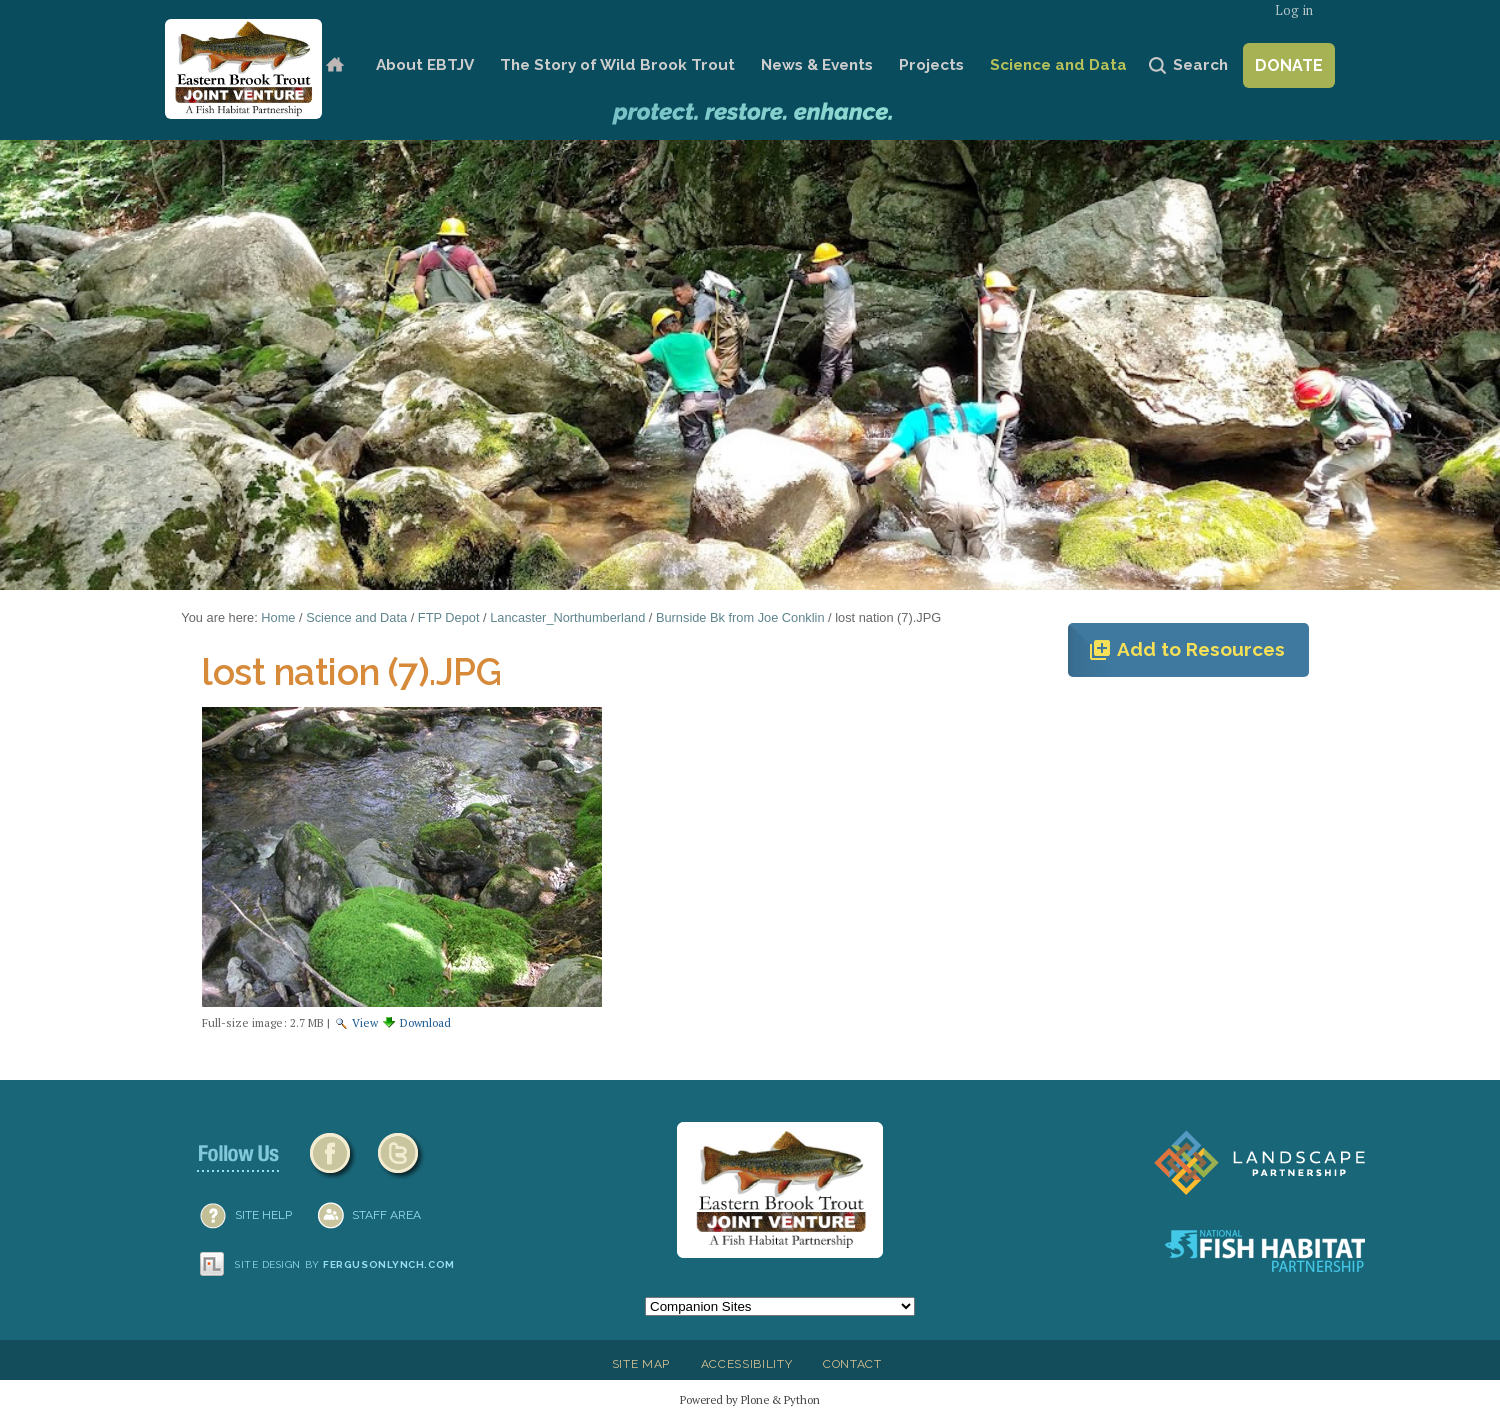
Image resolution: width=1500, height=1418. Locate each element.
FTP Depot (449, 617)
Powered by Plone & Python (750, 1399)
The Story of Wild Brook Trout (617, 65)
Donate (1289, 65)
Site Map (641, 1364)
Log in (1294, 10)
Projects (931, 65)
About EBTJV (425, 65)
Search (1200, 65)
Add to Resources (1186, 650)
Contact (852, 1364)
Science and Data (1058, 65)
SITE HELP (263, 1215)
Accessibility (747, 1364)
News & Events (817, 65)
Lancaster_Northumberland (567, 617)
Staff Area (386, 1215)
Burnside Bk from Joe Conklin (740, 617)
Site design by (345, 1264)
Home (334, 65)
